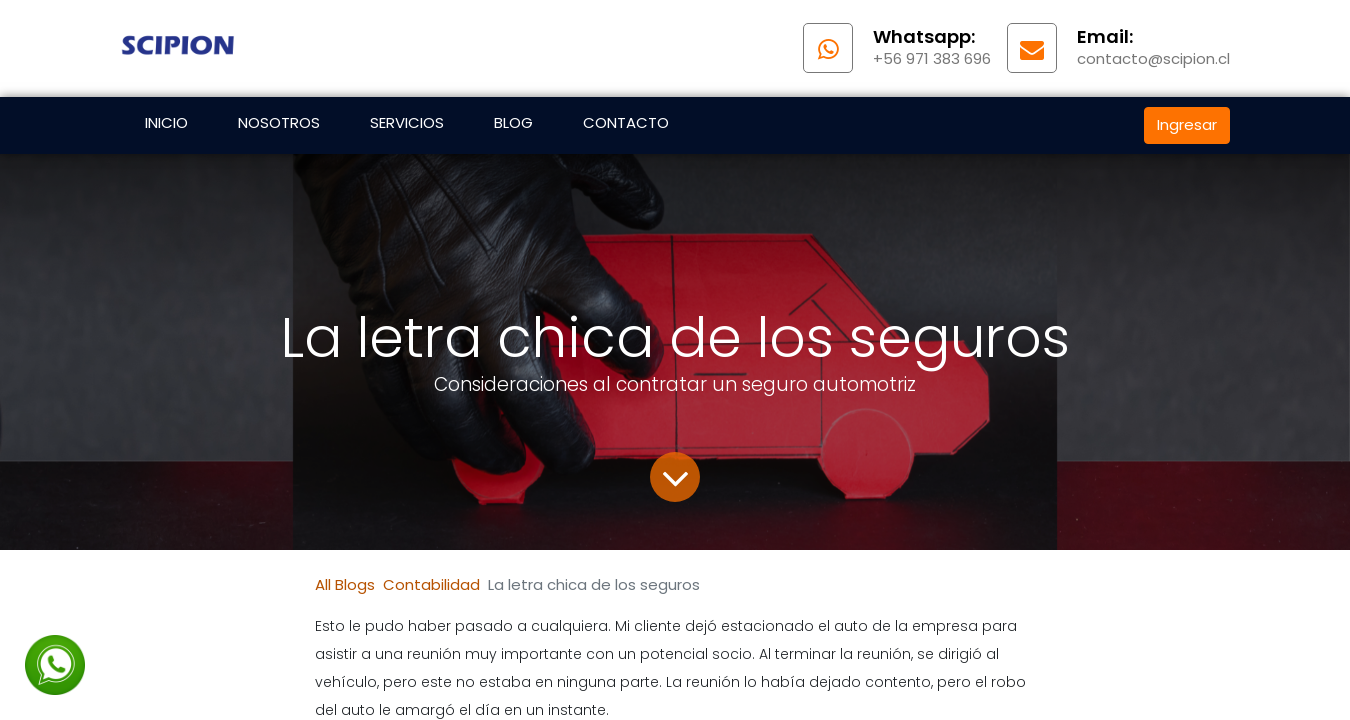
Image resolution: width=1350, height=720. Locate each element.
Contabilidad (431, 584)
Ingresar (1187, 124)
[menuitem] (166, 125)
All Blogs (345, 584)
